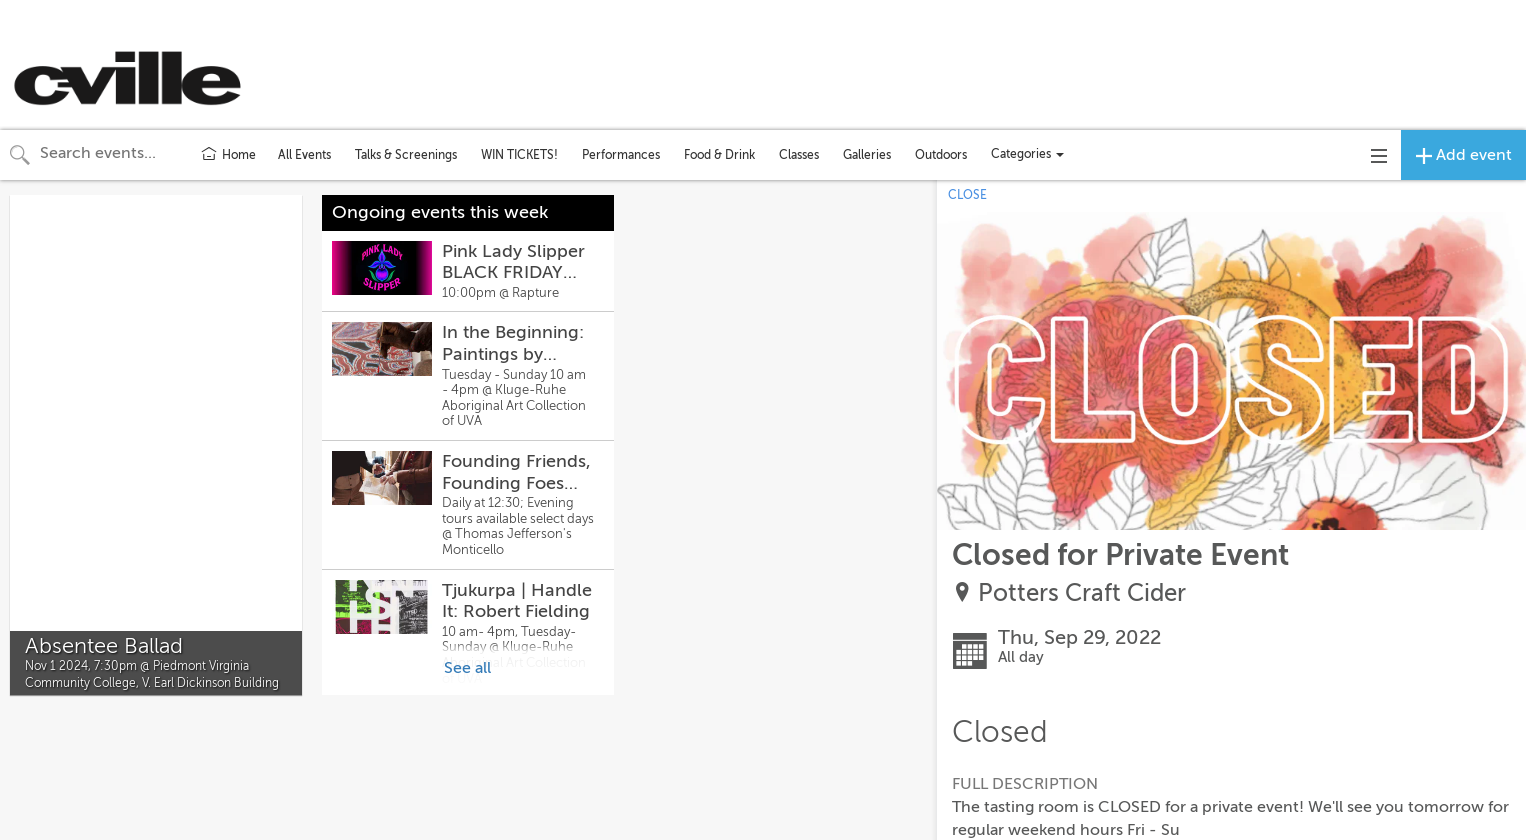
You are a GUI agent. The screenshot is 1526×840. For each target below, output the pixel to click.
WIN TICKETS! (519, 155)
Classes (799, 155)
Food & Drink (719, 155)
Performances (621, 155)
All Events (304, 155)
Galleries (867, 155)
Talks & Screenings (406, 155)
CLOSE (967, 195)
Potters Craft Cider (1082, 593)
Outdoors (941, 155)
